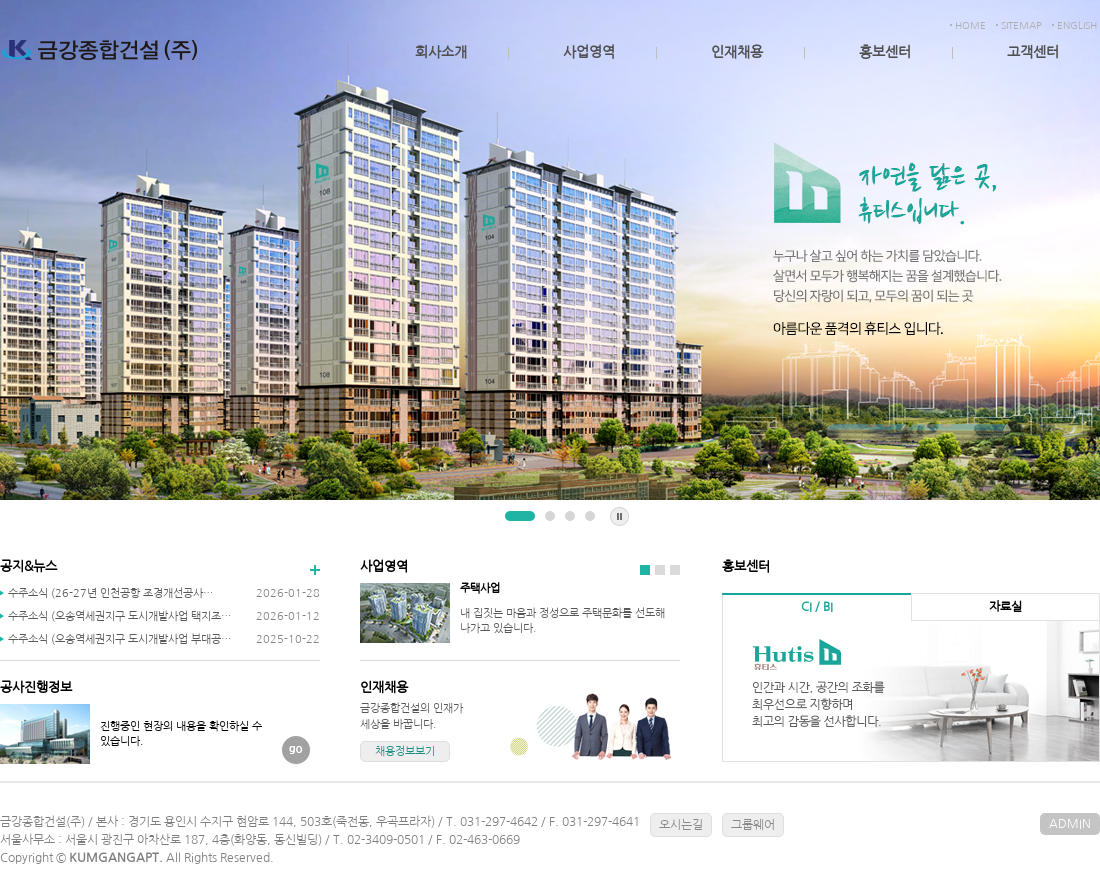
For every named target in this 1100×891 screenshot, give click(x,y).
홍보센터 (885, 52)
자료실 (1005, 607)
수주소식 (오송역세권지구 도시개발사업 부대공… (119, 639)
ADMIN (1070, 824)
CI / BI (817, 607)
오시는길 (681, 825)
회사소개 (441, 52)
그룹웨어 (753, 825)
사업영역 (589, 52)
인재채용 (737, 52)
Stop (619, 516)
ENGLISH (1077, 25)
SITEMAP (1021, 25)
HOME (970, 25)
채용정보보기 (405, 751)
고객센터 (1033, 52)
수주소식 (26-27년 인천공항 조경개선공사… (110, 593)
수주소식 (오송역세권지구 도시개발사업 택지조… (119, 616)
